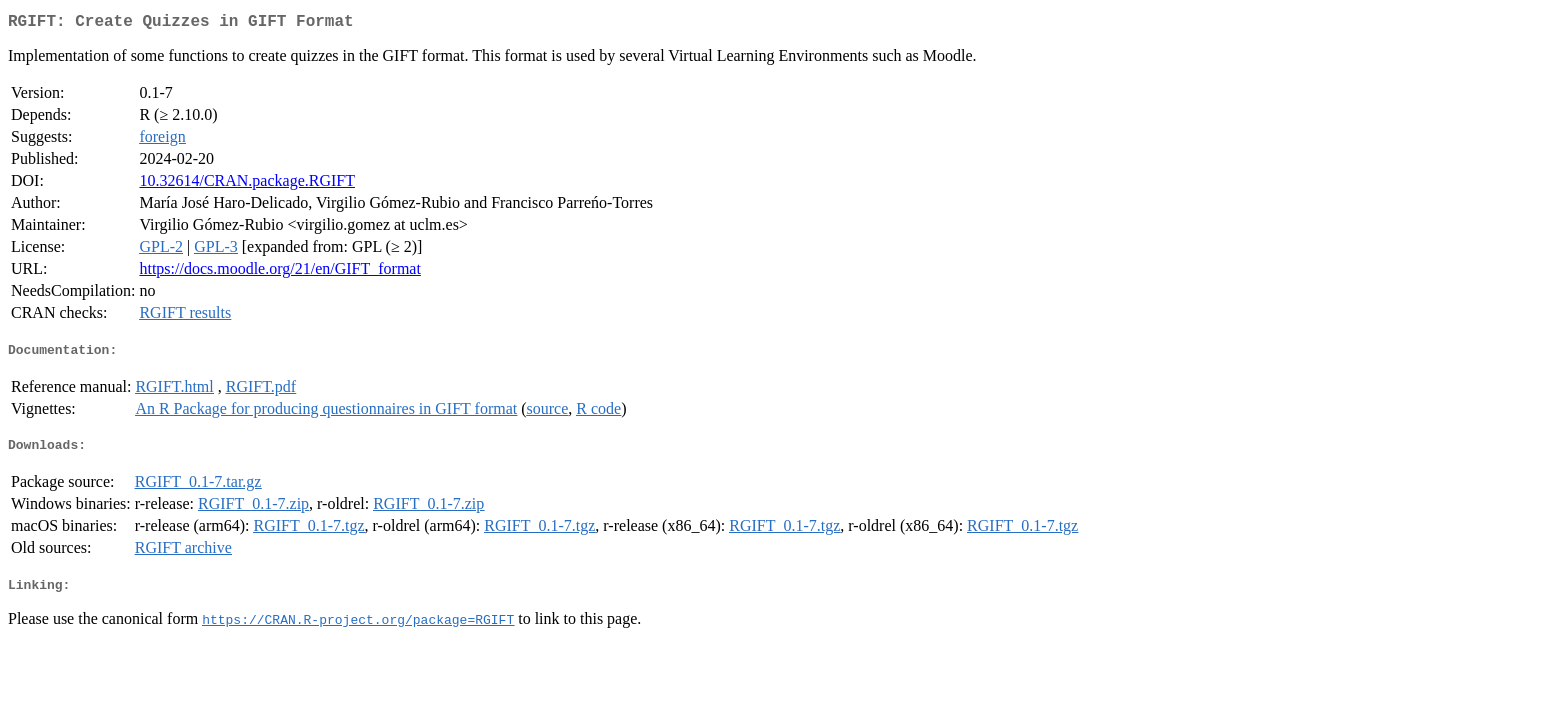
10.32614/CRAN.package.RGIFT (247, 184)
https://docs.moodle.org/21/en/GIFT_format (279, 272)
